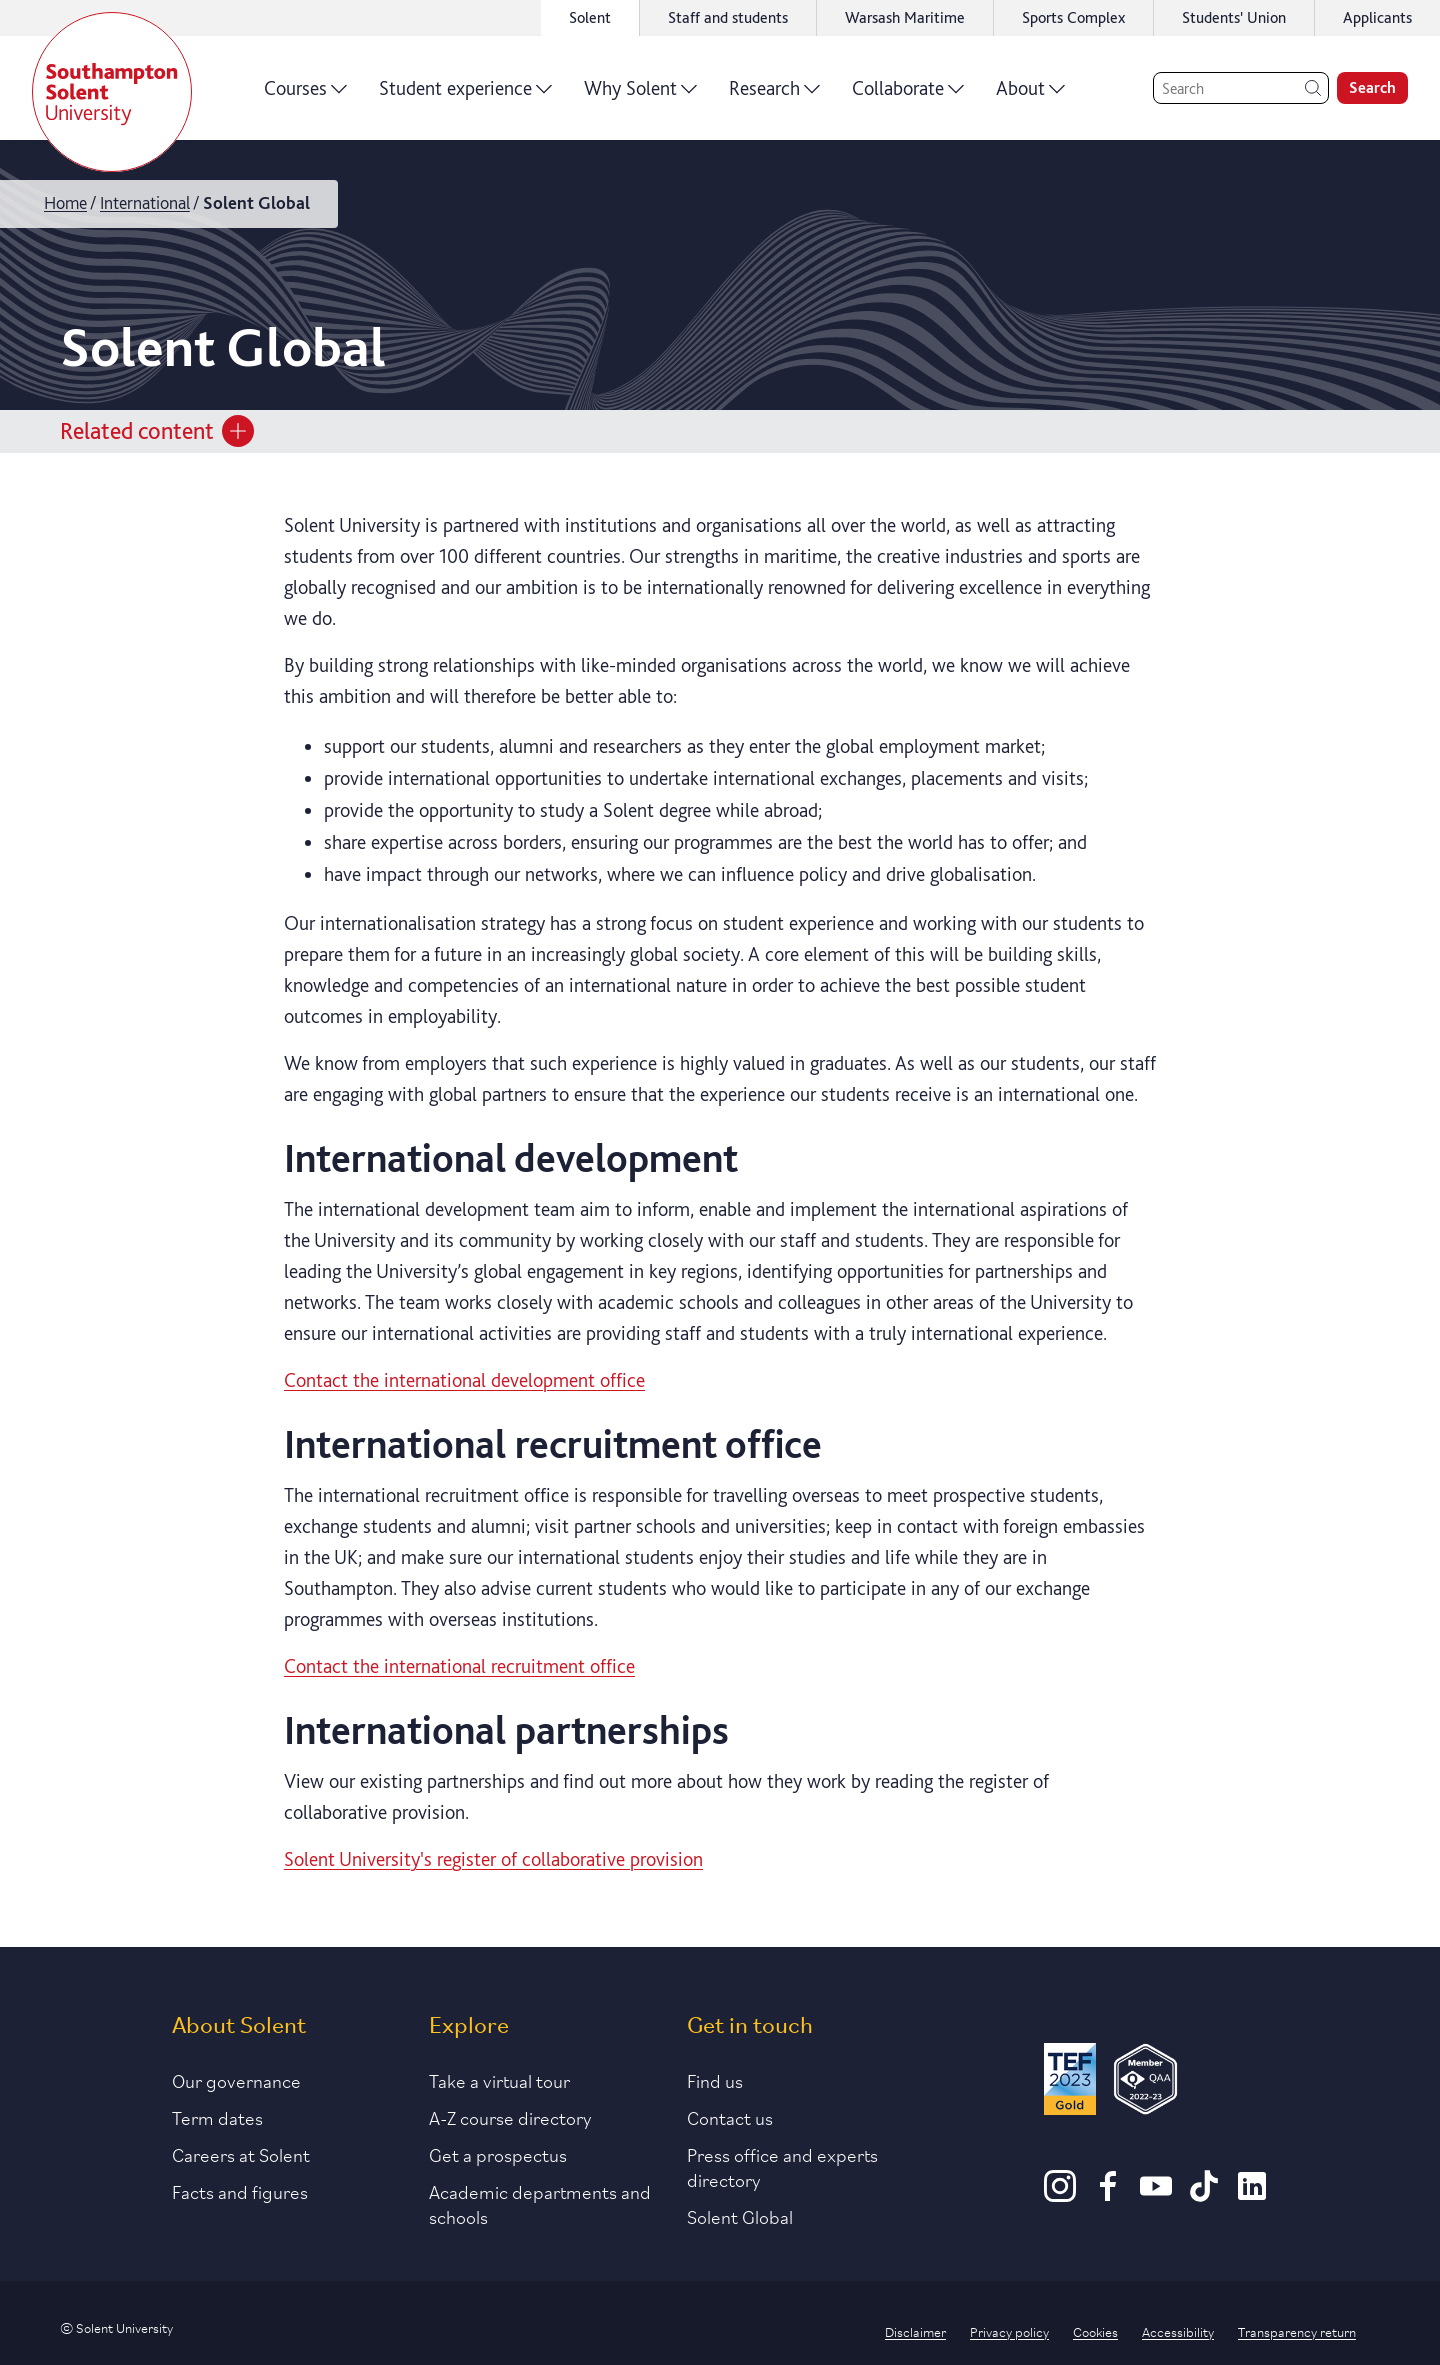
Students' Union (1234, 17)
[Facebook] (1108, 2195)
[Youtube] (1156, 2195)
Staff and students (728, 17)
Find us (715, 2080)
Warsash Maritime (905, 17)
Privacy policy (1009, 2331)
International (145, 202)
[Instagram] (1060, 2195)
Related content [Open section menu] (157, 431)
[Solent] (112, 92)
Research (774, 95)
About (1030, 95)
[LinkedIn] (1252, 2195)
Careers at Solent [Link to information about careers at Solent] (241, 2154)
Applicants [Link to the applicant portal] (1377, 17)
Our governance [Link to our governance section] (236, 2080)
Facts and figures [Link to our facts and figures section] (240, 2191)
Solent (590, 17)
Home (65, 202)
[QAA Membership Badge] (1145, 2082)
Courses (305, 95)
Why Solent (640, 95)
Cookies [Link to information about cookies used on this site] (1095, 2331)
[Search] (1241, 88)
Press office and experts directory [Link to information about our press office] (782, 2166)
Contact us (730, 2117)
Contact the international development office (464, 1380)
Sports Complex (1073, 17)
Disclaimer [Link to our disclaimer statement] (915, 2331)
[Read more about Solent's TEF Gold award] (1070, 2082)
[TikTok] (1204, 2195)
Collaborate (908, 95)
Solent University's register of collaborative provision (493, 1859)
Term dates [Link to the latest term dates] (217, 2117)
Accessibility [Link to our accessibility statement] (1178, 2331)
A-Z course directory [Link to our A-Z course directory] (510, 2117)
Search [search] (1372, 87)
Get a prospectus (498, 2154)
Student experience (465, 95)
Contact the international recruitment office (459, 1666)
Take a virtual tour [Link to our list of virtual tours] (499, 2080)
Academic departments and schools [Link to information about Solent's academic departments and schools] (540, 2203)
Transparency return (1297, 2331)
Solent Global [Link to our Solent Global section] (740, 2216)
